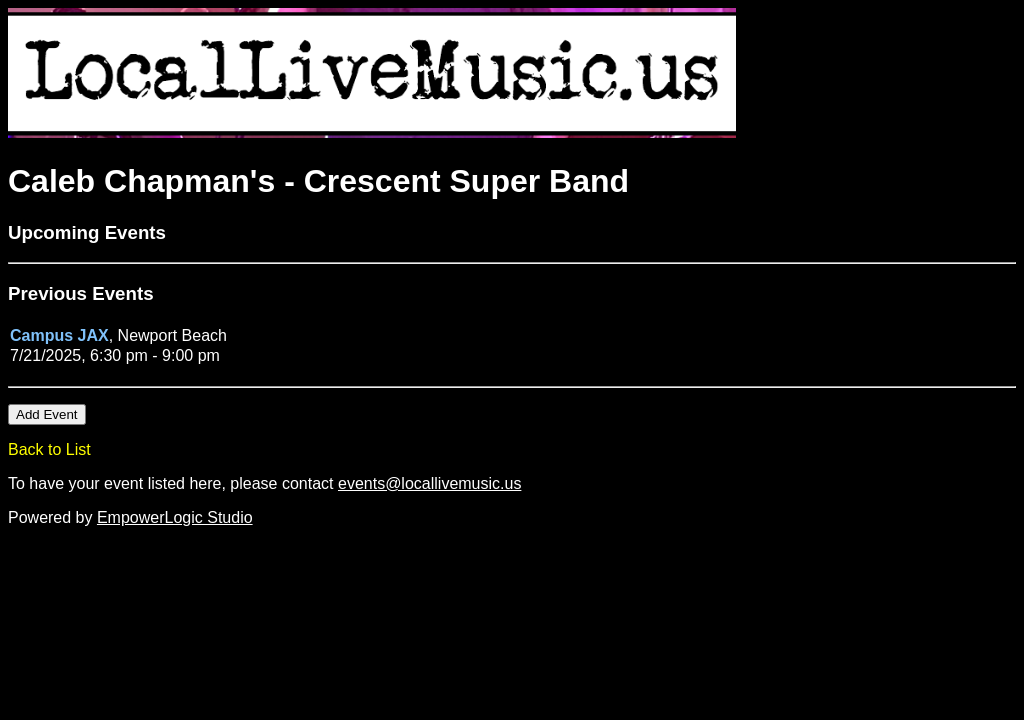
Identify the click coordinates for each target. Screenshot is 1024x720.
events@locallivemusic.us (429, 483)
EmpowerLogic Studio (175, 517)
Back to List (49, 449)
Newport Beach (172, 335)
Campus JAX (59, 335)
